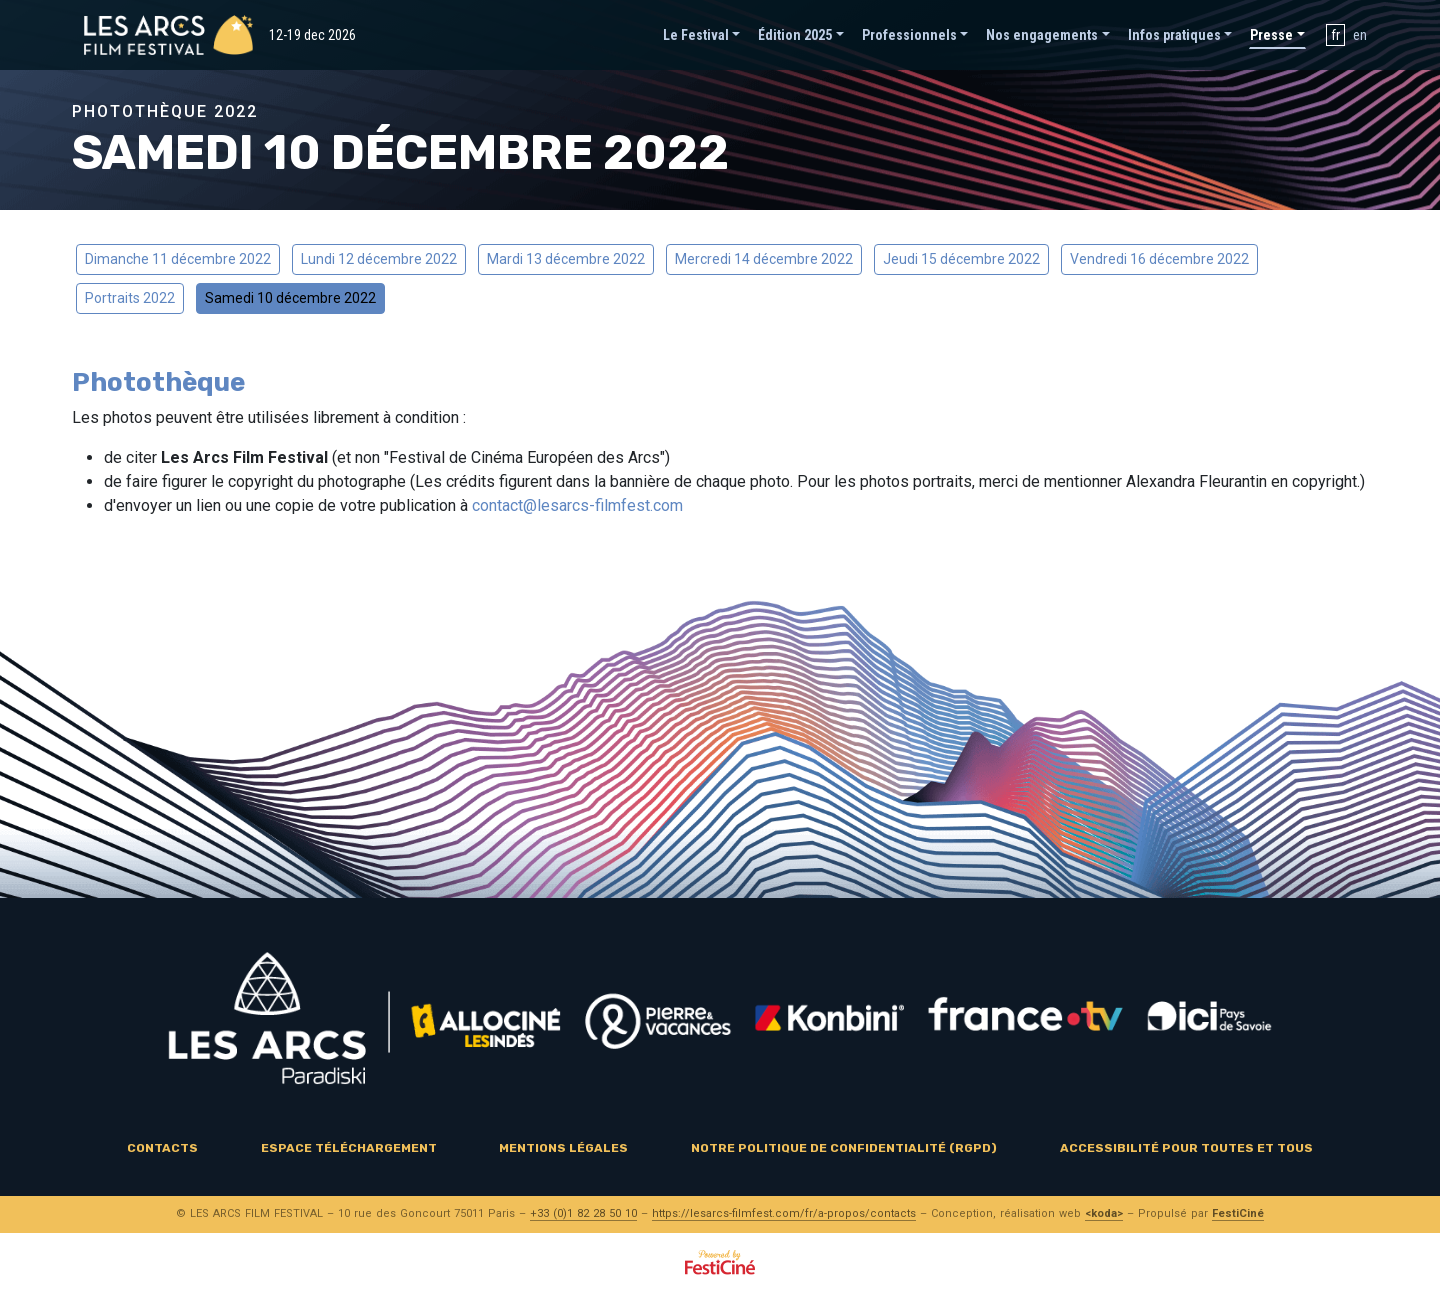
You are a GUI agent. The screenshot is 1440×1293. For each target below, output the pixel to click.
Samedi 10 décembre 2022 (290, 298)
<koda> (1104, 1213)
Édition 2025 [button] (795, 35)
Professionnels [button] (909, 35)
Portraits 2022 (130, 298)
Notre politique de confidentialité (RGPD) (844, 1148)
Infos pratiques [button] (1174, 35)
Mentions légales (563, 1148)
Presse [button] (1271, 35)
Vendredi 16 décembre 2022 (1159, 259)
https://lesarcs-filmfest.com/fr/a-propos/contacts (784, 1213)
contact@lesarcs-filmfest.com (577, 505)
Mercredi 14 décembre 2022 (764, 259)
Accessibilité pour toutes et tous (1186, 1148)
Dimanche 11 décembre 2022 (178, 259)
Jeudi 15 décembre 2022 (961, 259)
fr (1335, 35)
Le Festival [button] (696, 35)
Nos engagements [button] (1042, 35)
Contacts (162, 1148)
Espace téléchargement (349, 1148)
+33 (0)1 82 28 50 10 (583, 1213)
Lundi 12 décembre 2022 (379, 259)
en (1360, 35)
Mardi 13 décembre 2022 (566, 259)
